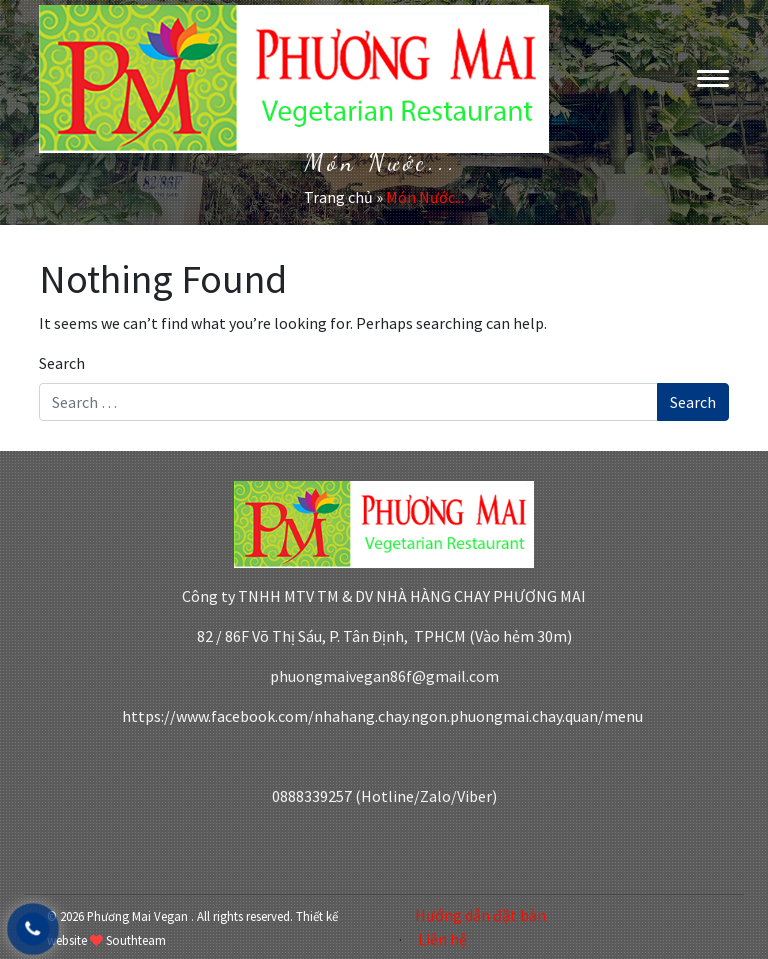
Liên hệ (442, 939)
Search (62, 363)
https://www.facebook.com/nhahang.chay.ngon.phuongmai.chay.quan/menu (384, 716)
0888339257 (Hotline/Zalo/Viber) (384, 796)
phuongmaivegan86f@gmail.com (384, 676)
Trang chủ (338, 197)
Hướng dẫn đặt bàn (480, 915)
